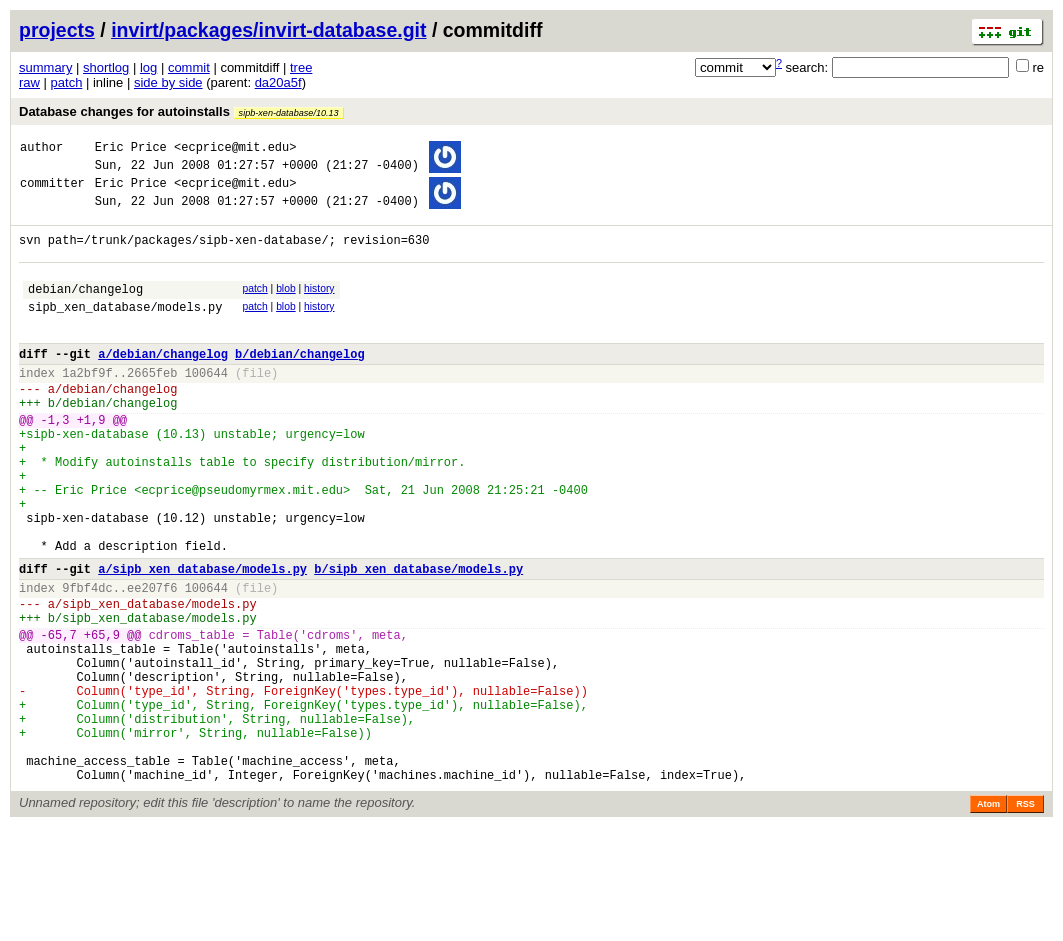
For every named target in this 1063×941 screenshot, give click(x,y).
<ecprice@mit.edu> (235, 149)
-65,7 (59, 718)
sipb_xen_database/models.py (125, 330)
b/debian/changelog (300, 383)
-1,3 (55, 461)
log (148, 67)
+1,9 (91, 461)
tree (301, 67)
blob (286, 306)
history (319, 306)
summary (45, 67)
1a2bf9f (87, 405)
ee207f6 (152, 662)
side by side (168, 82)
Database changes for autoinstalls (181, 111)
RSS (1025, 918)
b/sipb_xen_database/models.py (418, 640)
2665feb (152, 405)
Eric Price (131, 149)
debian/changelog (85, 309)
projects (57, 30)
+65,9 (102, 718)
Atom (988, 918)
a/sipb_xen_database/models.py (202, 640)
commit (189, 67)
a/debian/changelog (163, 383)
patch (67, 82)
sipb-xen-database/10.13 (289, 113)
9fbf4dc (87, 662)
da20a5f (278, 82)
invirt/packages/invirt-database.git (268, 30)
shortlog (106, 67)
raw (29, 82)
